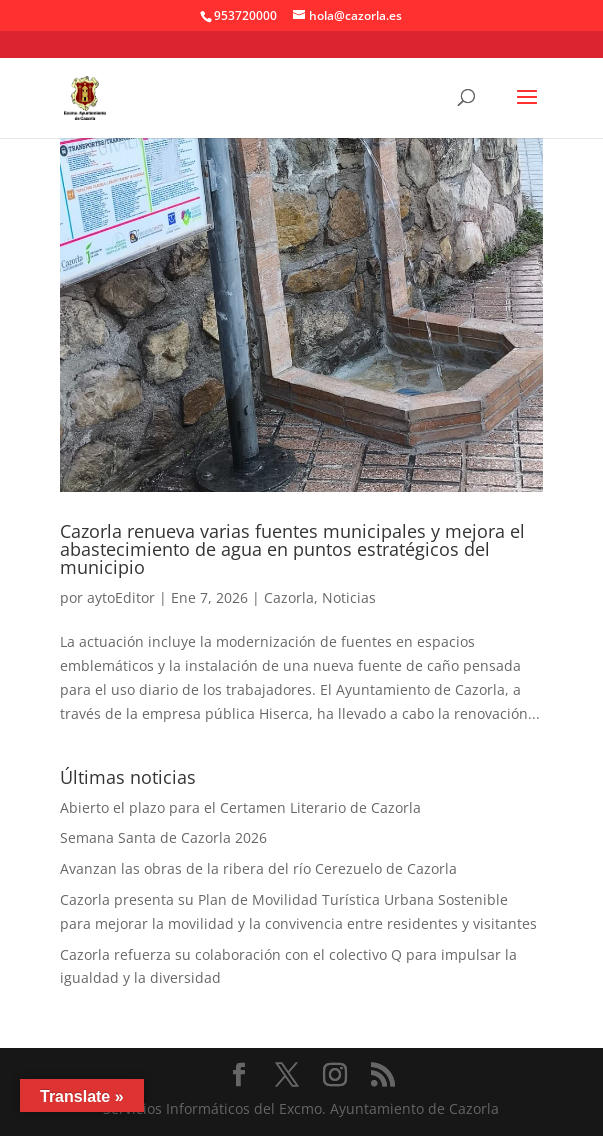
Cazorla (289, 597)
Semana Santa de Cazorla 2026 (163, 837)
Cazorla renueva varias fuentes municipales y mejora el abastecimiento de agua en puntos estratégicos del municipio (292, 549)
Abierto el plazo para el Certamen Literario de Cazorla (240, 807)
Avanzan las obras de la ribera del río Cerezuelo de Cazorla (258, 868)
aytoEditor (121, 597)
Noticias (349, 597)
